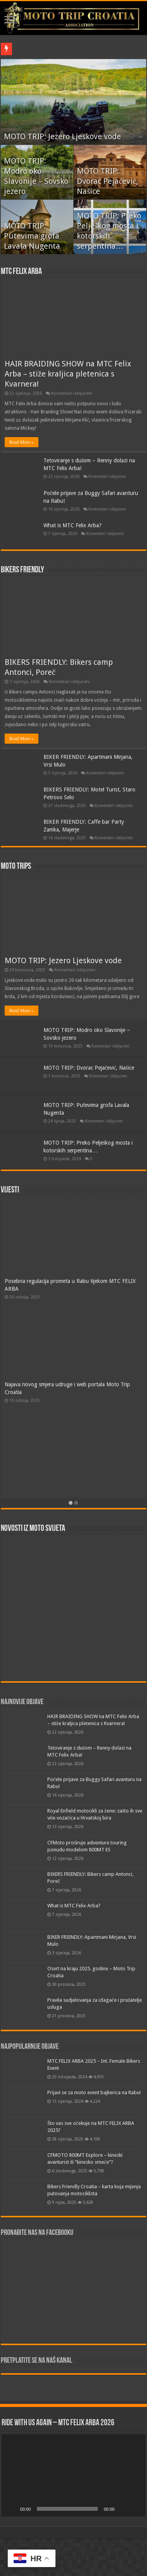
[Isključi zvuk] (123, 2509)
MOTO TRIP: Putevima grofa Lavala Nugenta (32, 236)
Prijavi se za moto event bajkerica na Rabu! (94, 2092)
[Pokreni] (12, 2509)
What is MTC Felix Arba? (72, 525)
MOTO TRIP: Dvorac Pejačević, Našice (107, 181)
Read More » (21, 442)
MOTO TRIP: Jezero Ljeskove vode (62, 136)
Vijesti (10, 1190)
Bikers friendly (22, 570)
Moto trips (16, 866)
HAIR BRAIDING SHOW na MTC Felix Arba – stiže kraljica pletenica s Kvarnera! (68, 374)
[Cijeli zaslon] (135, 2509)
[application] (73, 2475)
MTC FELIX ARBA (21, 271)
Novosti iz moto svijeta (33, 1528)
